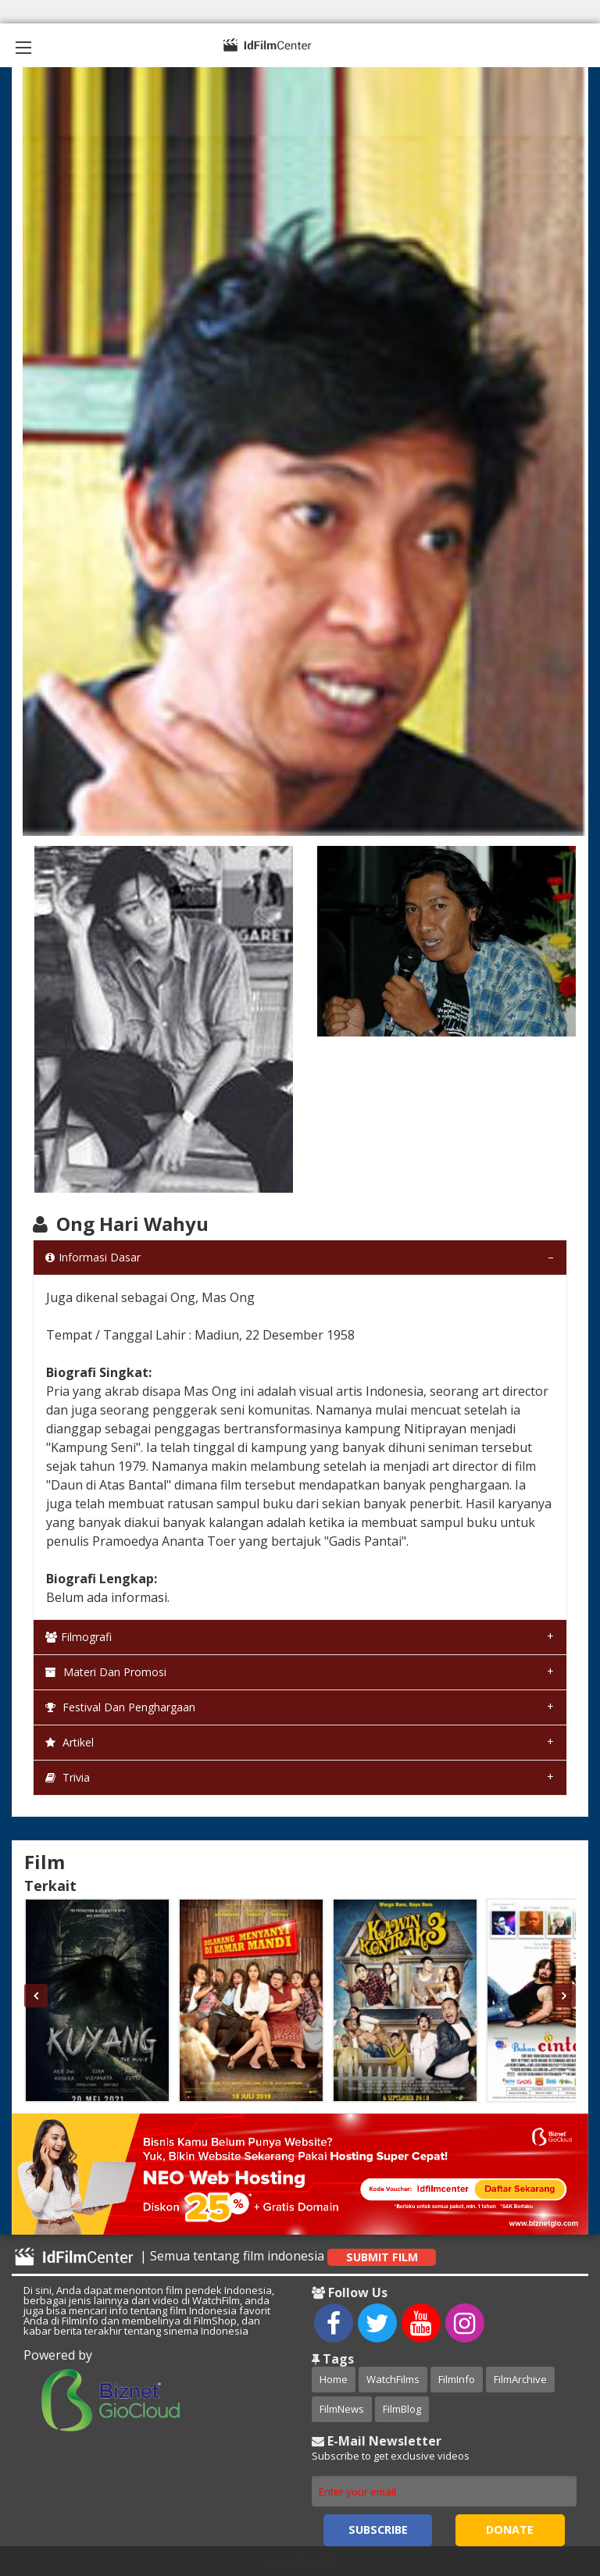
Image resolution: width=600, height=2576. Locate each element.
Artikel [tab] (69, 1742)
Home (334, 2379)
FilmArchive (520, 2379)
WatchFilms (393, 2379)
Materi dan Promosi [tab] (105, 1671)
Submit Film (382, 2257)
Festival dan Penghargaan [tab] (120, 1707)
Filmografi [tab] (78, 1636)
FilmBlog (402, 2409)
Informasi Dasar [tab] (93, 1257)
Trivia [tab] (67, 1777)
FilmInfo (456, 2379)
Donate (510, 2529)
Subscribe (378, 2529)
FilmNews (342, 2409)
